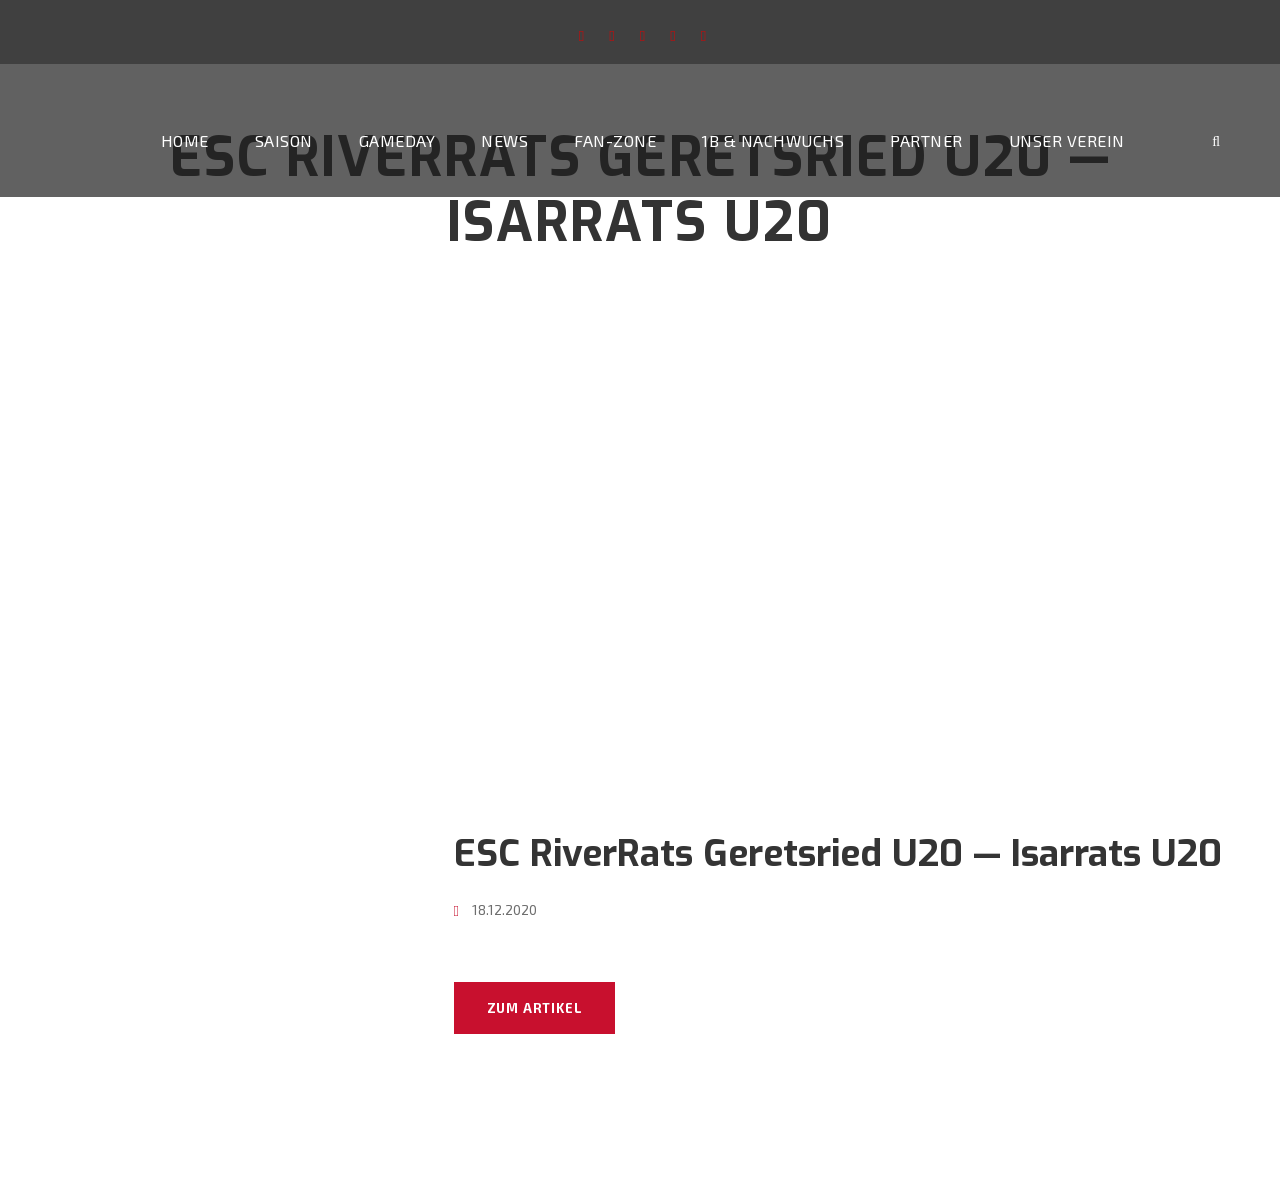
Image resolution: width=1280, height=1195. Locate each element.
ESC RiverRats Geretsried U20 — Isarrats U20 (838, 853)
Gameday (397, 140)
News (504, 140)
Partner (926, 140)
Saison (284, 140)
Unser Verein (1067, 140)
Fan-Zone (615, 140)
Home (185, 140)
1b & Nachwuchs (773, 140)
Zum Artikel (535, 1008)
